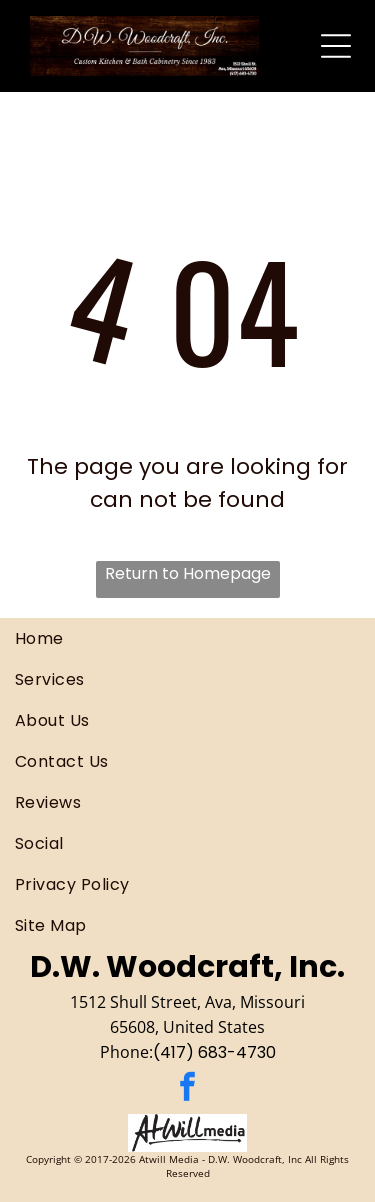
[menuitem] (187, 638)
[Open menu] (336, 46)
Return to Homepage (188, 573)
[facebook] (188, 1089)
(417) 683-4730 (214, 1052)
